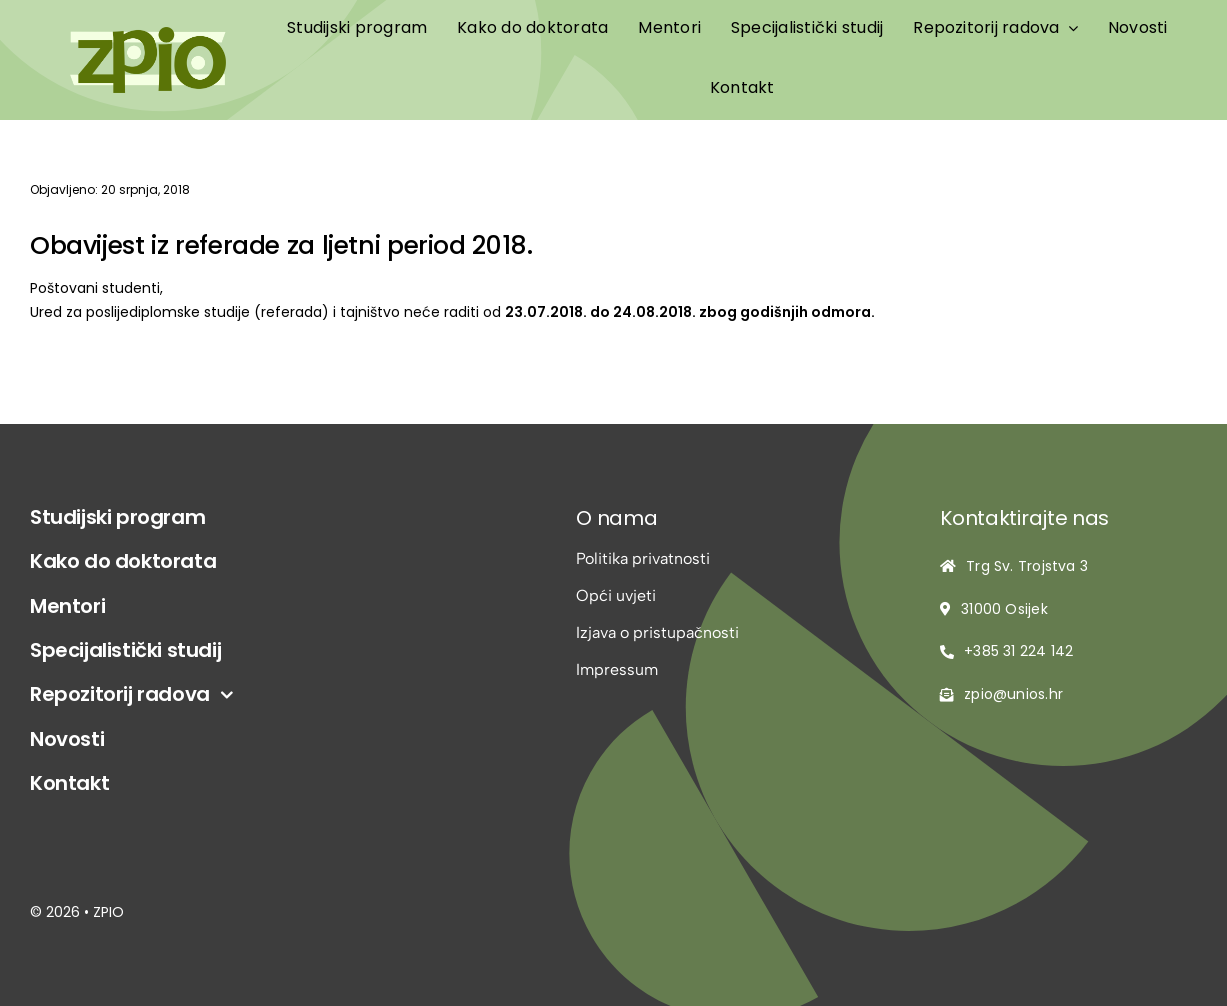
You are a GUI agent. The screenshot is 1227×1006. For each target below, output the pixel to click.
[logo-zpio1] (148, 34)
